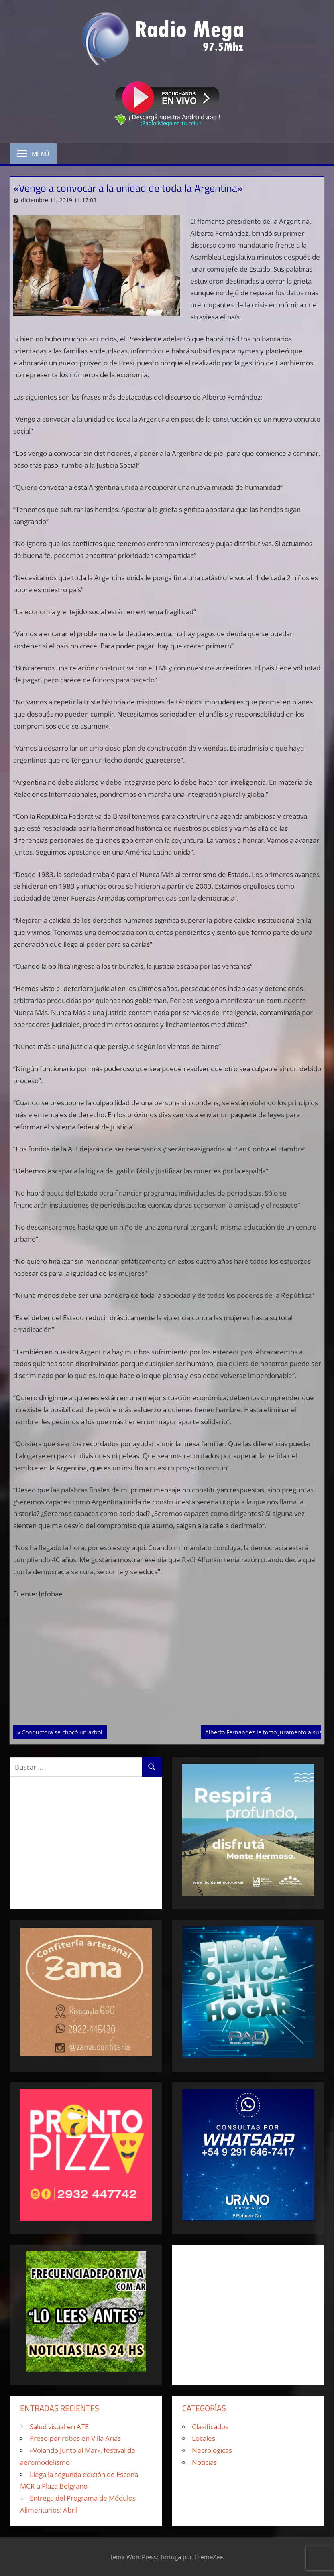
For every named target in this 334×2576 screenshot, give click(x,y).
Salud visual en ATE (59, 2426)
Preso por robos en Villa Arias (75, 2438)
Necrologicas (212, 2450)
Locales (203, 2438)
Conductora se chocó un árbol (61, 1731)
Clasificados (210, 2426)
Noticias (204, 2462)
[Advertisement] (166, 1666)
